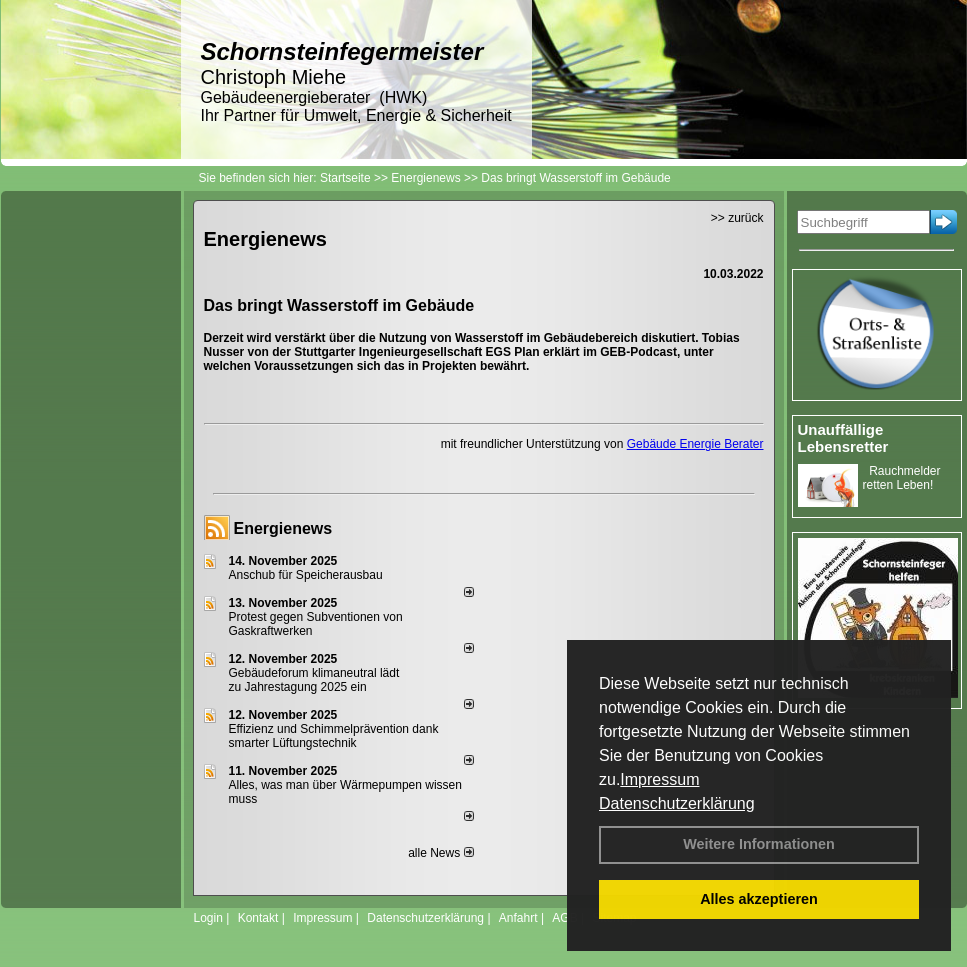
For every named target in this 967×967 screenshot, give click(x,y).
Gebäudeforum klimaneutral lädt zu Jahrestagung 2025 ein (314, 680)
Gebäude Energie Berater (695, 444)
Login (208, 918)
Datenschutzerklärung (677, 803)
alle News (440, 853)
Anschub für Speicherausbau (306, 575)
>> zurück (737, 218)
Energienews (283, 528)
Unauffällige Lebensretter (843, 438)
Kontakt (258, 918)
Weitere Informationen (759, 844)
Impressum (659, 779)
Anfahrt (518, 918)
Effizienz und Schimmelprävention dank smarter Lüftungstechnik (334, 736)
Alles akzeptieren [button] (759, 899)
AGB (564, 918)
